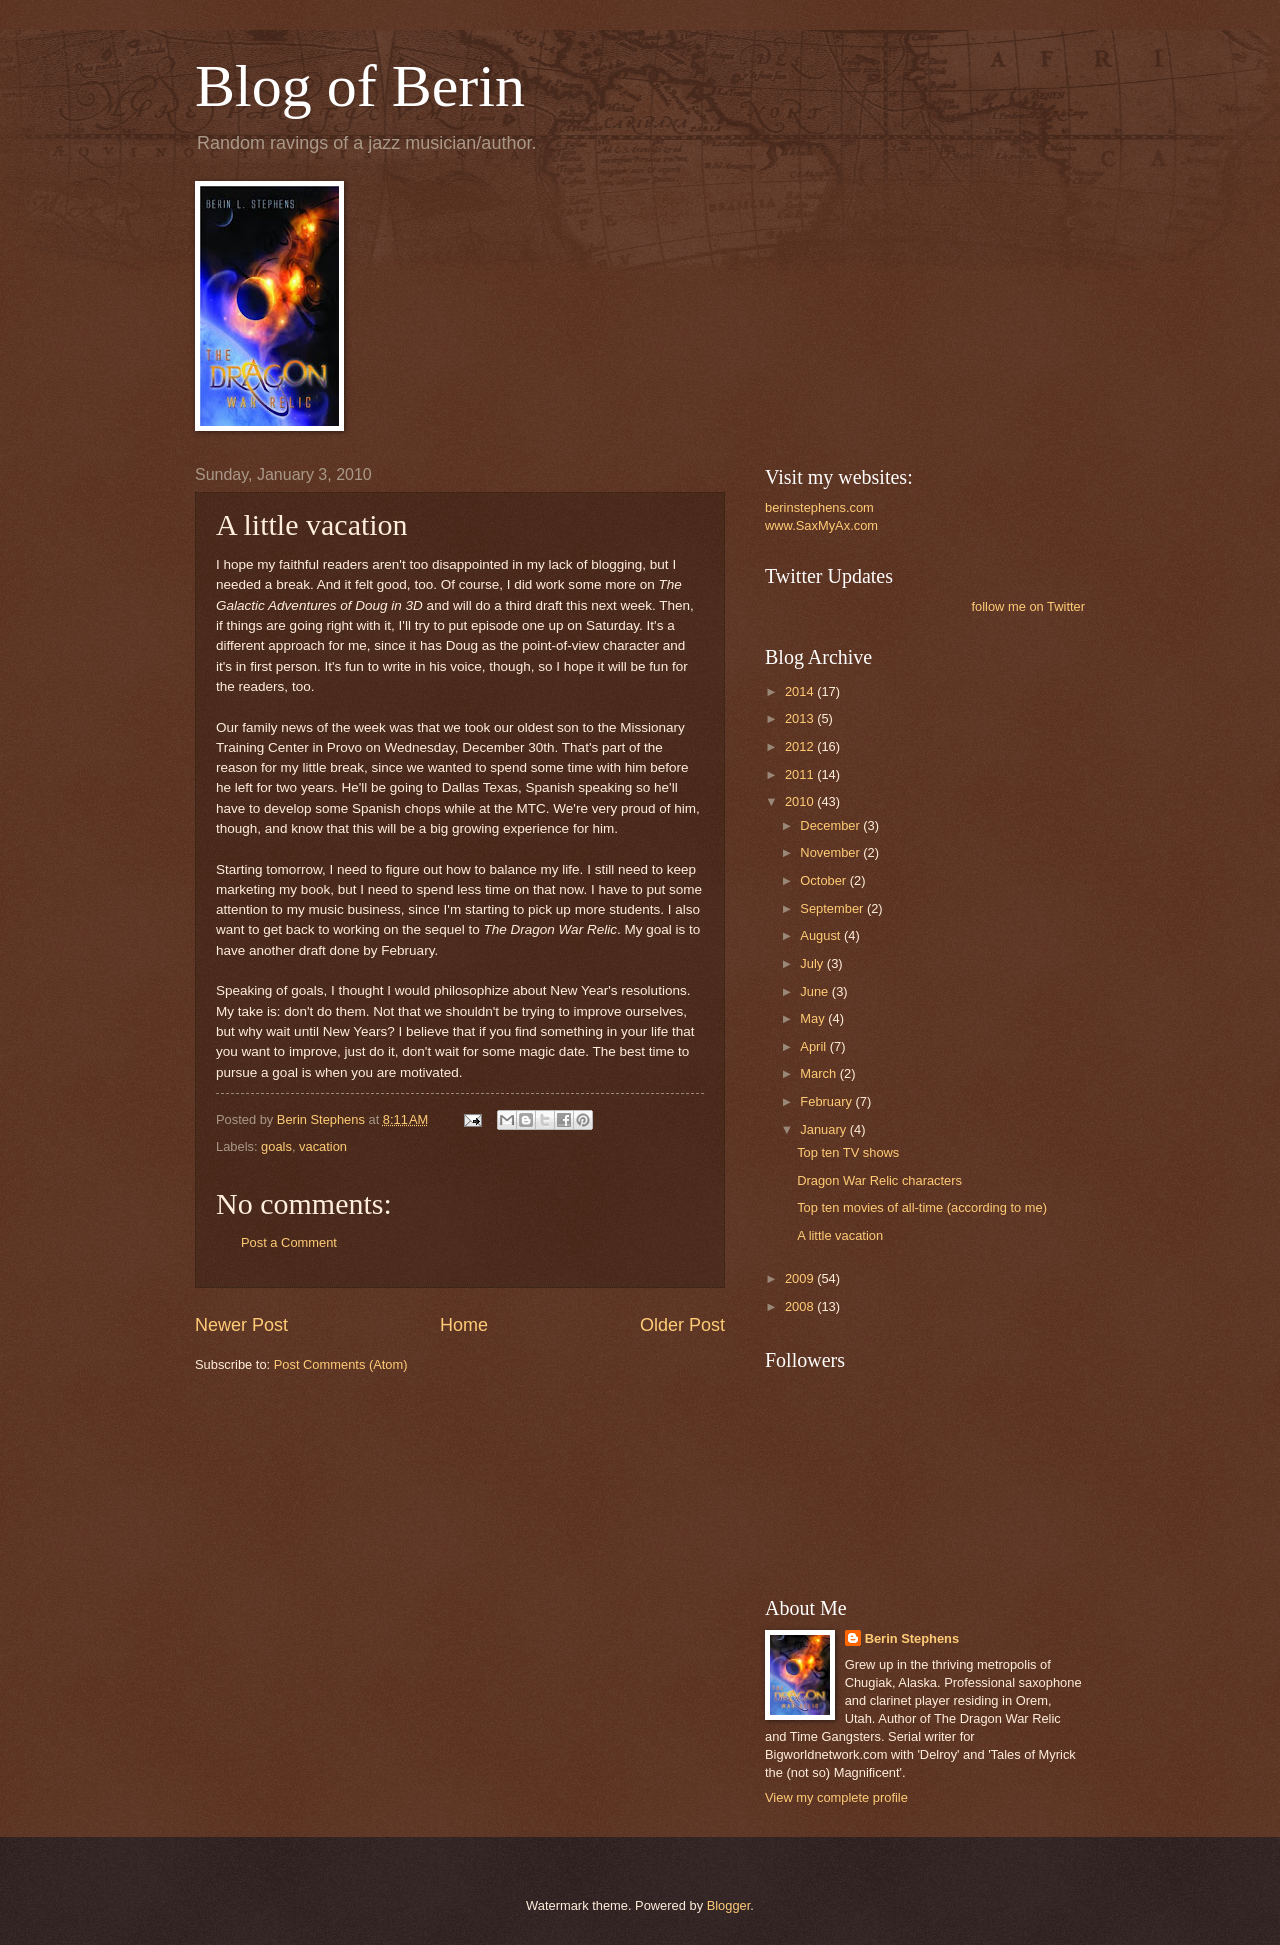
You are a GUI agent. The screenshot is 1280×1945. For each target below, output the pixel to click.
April (814, 1046)
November (831, 852)
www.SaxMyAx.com (821, 525)
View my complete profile (836, 1797)
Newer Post (241, 1325)
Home (464, 1325)
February (827, 1101)
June (816, 991)
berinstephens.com (819, 507)
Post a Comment (289, 1242)
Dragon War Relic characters (879, 1180)
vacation (323, 1146)
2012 (801, 746)
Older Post (682, 1325)
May (814, 1018)
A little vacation (840, 1235)
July (813, 963)
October (824, 880)
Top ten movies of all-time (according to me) (922, 1207)
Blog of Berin (360, 86)
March (819, 1073)
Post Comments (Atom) (341, 1364)
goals (276, 1146)
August (822, 935)
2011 (801, 774)
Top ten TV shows (848, 1152)
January (824, 1129)
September (833, 908)
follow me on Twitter (1028, 606)
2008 (801, 1306)
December (831, 825)
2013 (801, 718)
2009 (801, 1278)
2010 (801, 801)
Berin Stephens (912, 1638)
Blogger (729, 1905)
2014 (801, 691)
